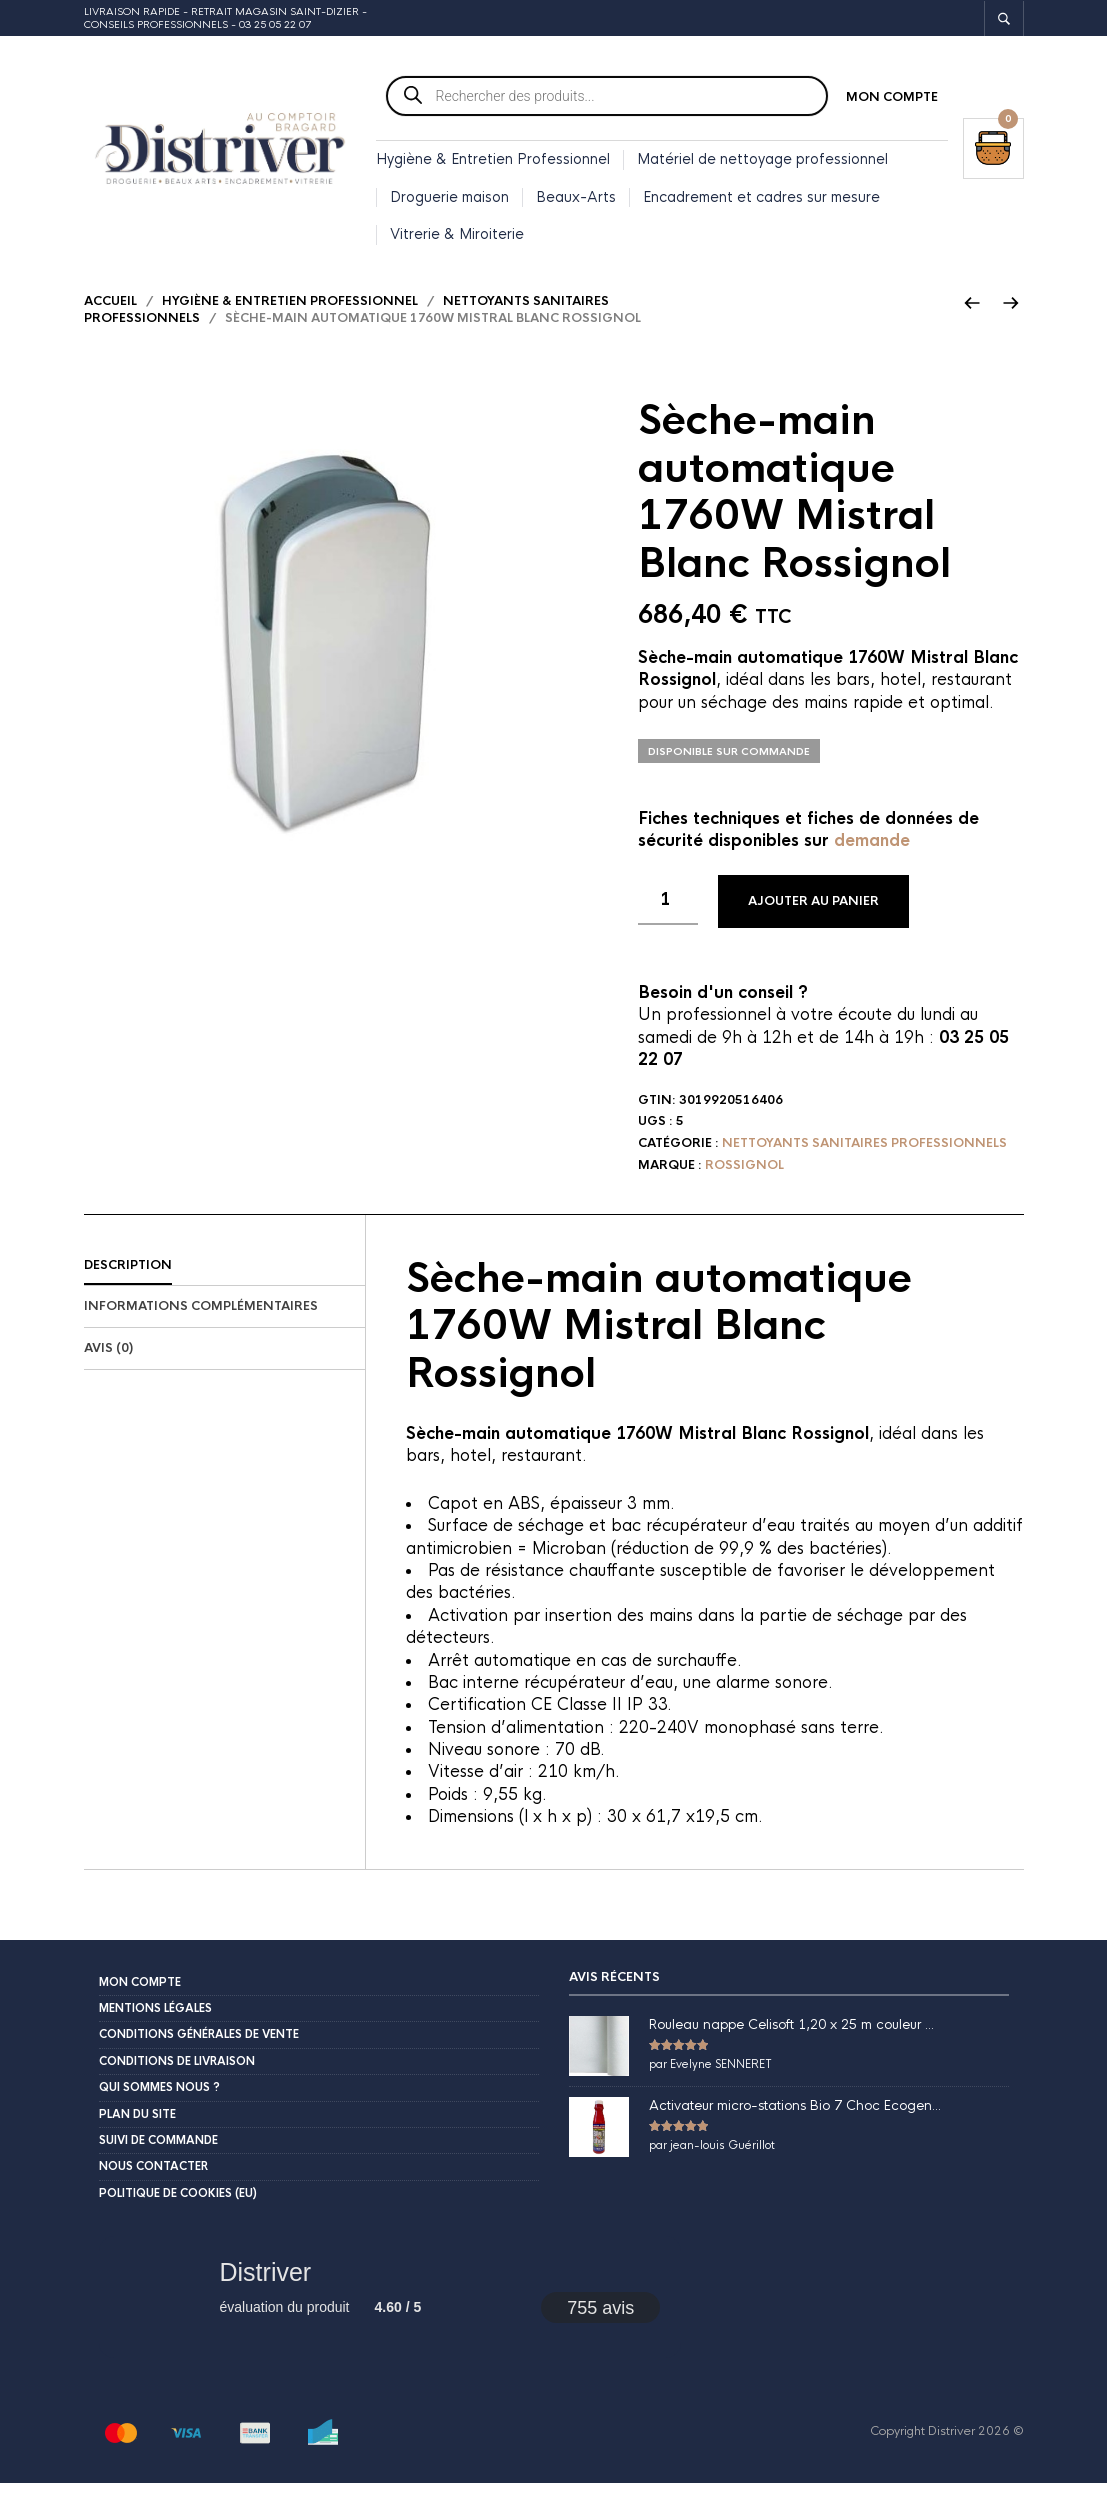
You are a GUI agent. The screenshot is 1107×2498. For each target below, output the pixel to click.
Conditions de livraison (177, 2075)
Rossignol (744, 1180)
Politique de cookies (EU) (178, 2207)
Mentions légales (155, 2023)
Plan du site (137, 2128)
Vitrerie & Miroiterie (457, 237)
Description (128, 1279)
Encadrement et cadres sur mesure (761, 200)
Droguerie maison (449, 200)
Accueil (110, 315)
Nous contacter (153, 2181)
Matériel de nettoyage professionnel (762, 162)
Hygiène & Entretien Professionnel (493, 162)
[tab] (224, 1280)
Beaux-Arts (576, 200)
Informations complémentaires (201, 1321)
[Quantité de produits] (668, 915)
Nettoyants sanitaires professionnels (864, 1158)
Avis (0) (108, 1363)
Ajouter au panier (813, 916)
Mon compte (892, 100)
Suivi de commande (158, 2155)
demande (872, 855)
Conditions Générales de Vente (199, 2049)
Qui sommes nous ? (159, 2102)
